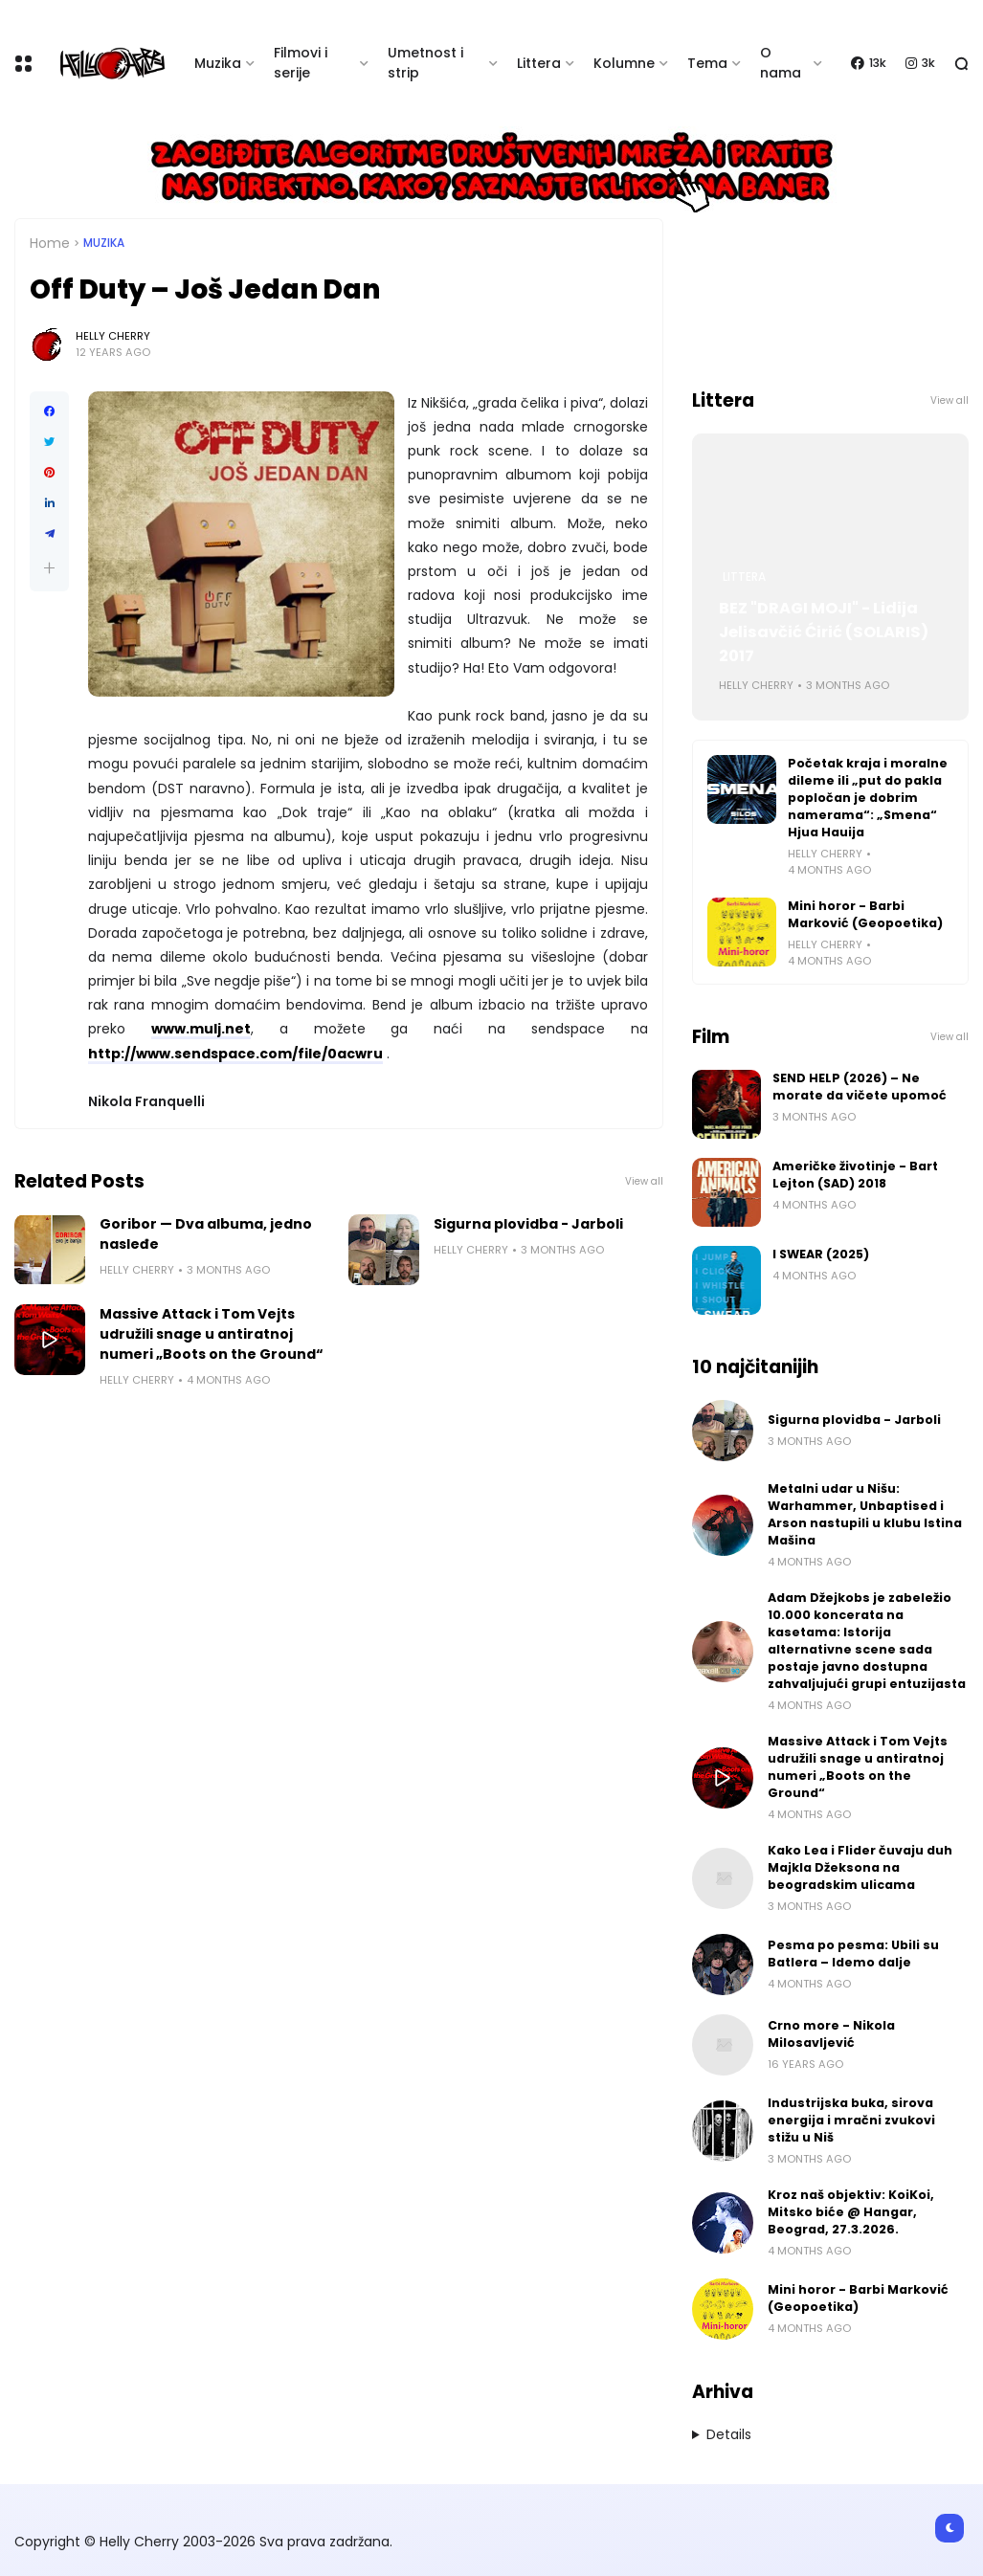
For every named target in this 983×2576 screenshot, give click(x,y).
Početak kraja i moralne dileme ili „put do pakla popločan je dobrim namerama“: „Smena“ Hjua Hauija (868, 797)
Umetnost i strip (425, 62)
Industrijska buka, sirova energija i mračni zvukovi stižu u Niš (851, 2120)
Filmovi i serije (300, 62)
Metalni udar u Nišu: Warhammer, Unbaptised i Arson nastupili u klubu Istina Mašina (865, 1514)
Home (50, 243)
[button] (49, 568)
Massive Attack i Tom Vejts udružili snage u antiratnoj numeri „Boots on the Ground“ (212, 1334)
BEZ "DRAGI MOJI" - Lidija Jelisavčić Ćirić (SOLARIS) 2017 (823, 632)
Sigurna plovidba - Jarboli (528, 1223)
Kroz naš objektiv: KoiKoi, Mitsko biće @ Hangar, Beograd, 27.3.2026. (851, 2212)
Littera (539, 63)
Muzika (217, 63)
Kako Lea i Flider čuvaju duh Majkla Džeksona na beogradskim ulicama (860, 1867)
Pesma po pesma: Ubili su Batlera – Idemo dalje (853, 1953)
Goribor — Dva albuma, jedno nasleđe (206, 1234)
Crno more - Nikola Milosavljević (831, 2034)
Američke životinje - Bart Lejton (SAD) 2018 (855, 1174)
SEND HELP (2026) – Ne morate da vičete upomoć (859, 1086)
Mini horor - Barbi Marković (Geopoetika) (865, 914)
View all (644, 1181)
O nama (780, 62)
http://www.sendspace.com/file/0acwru (235, 1053)
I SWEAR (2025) (820, 1254)
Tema (707, 63)
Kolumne (624, 63)
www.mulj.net (201, 1028)
